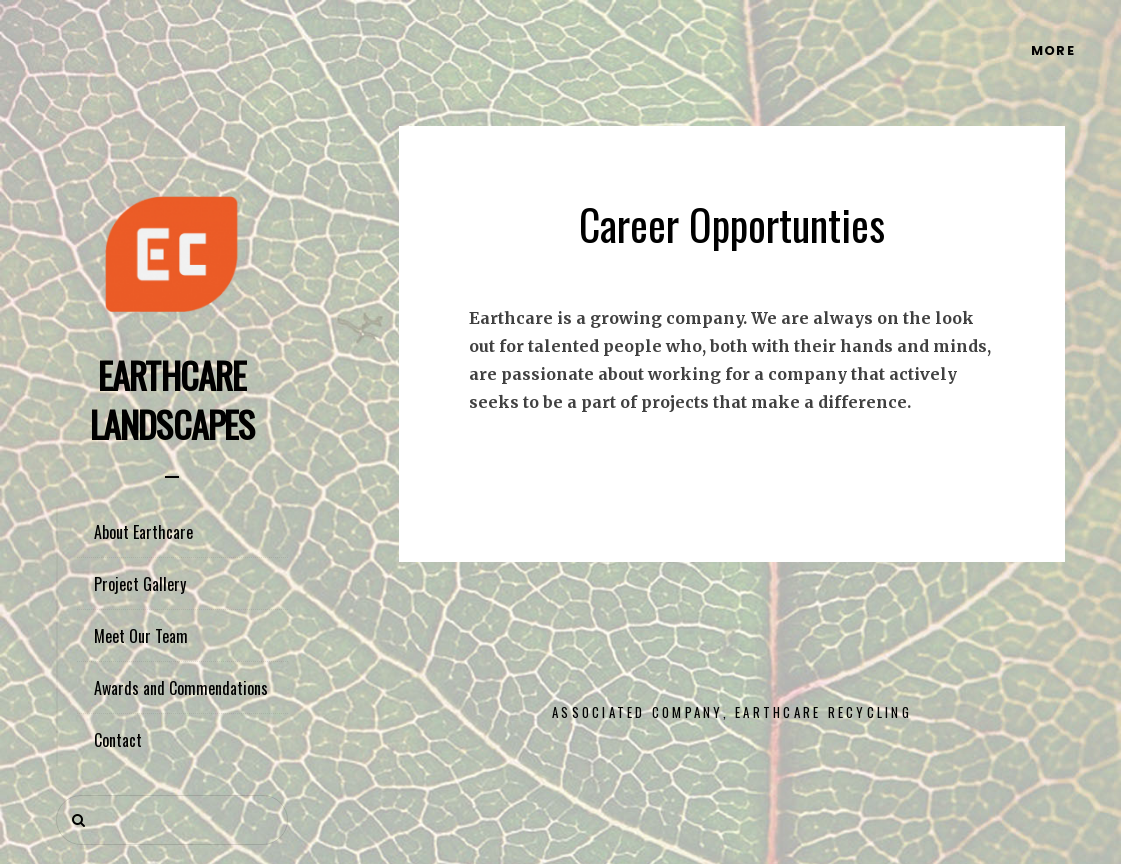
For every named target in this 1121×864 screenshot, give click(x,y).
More (1053, 50)
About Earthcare (143, 532)
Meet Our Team (141, 636)
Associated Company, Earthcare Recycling (732, 712)
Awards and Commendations (181, 688)
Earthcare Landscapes (172, 399)
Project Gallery (140, 584)
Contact (118, 740)
